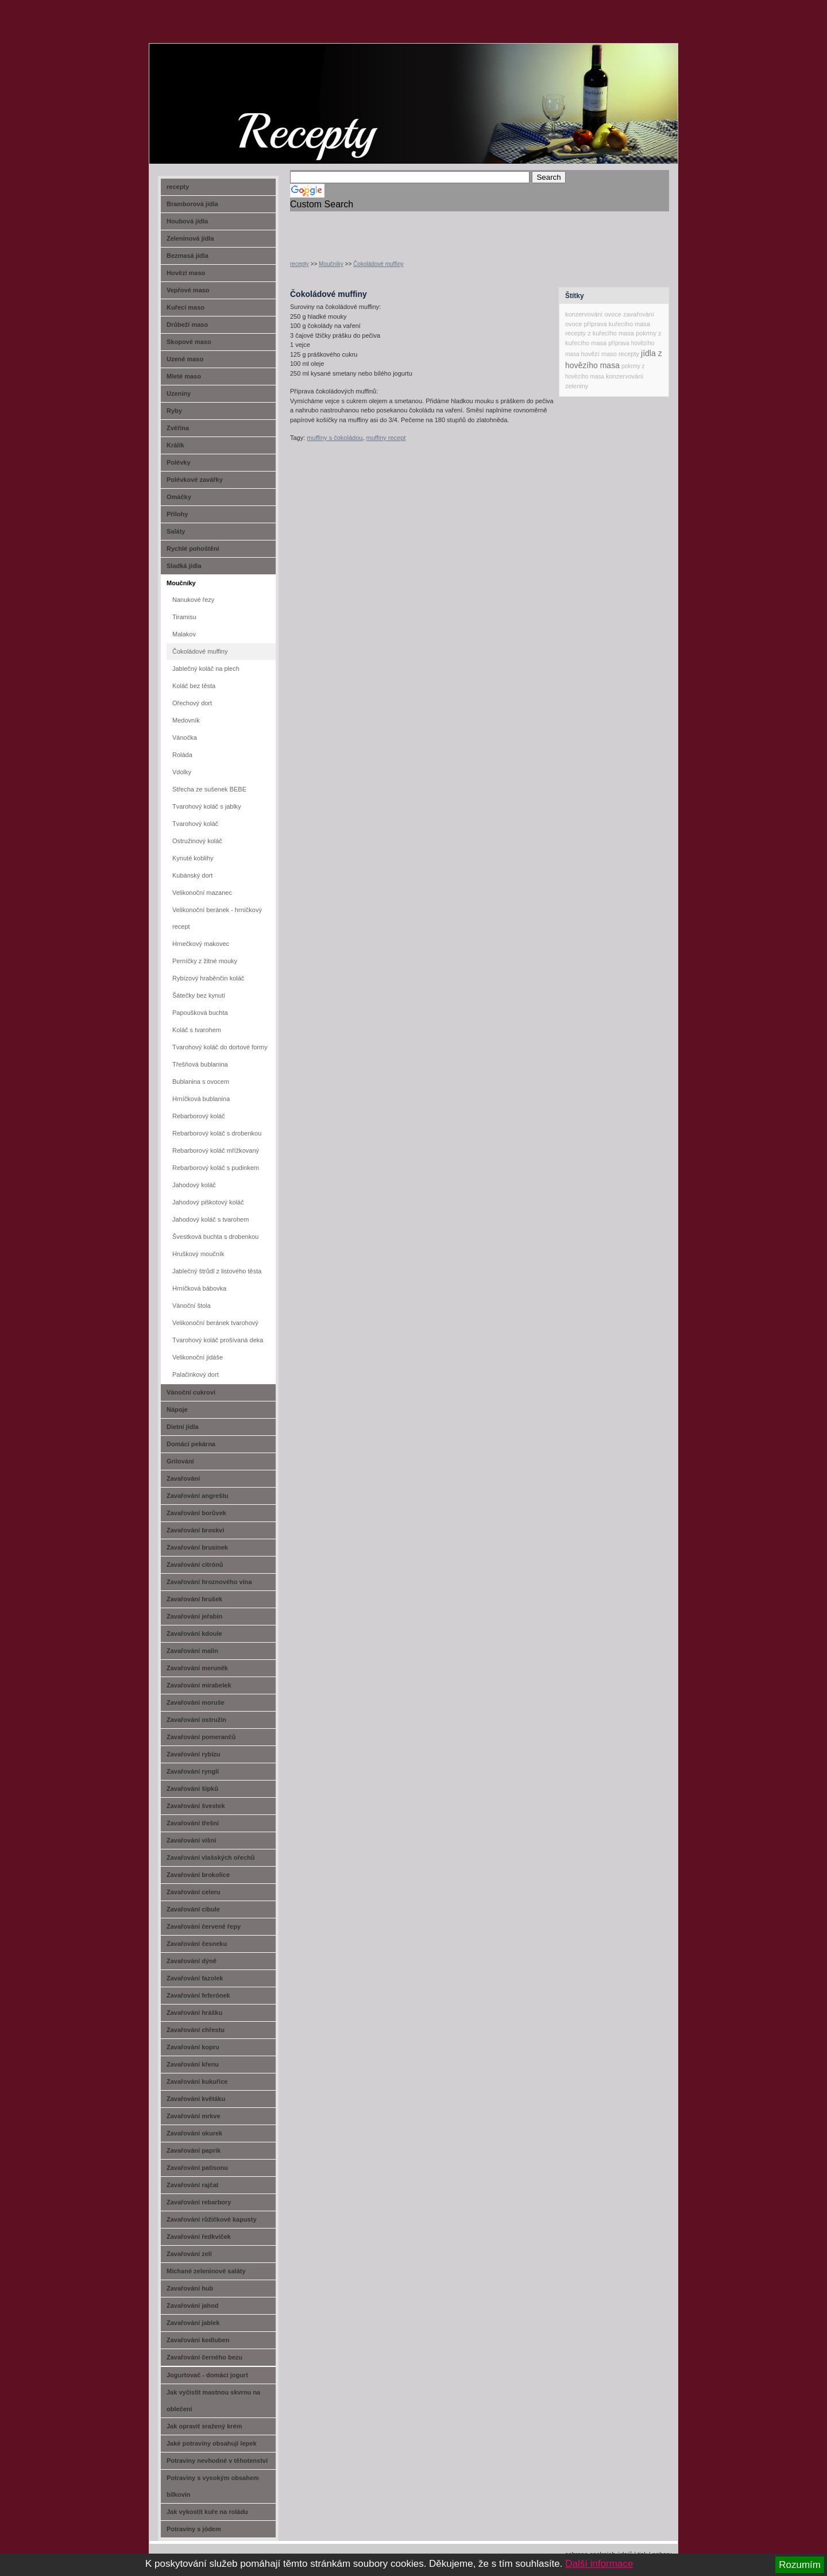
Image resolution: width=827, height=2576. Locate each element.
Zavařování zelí (189, 2253)
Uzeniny (179, 393)
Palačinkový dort (195, 1374)
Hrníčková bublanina (201, 1098)
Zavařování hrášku (194, 2012)
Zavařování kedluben (198, 2339)
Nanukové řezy (193, 599)
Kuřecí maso (185, 307)
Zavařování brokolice (198, 1874)
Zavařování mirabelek (199, 1685)
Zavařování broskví (195, 1530)
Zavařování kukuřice (197, 2081)
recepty (299, 264)
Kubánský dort (192, 875)
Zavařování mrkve (194, 2115)
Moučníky (331, 264)
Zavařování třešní (193, 1823)
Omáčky (179, 496)
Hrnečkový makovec (200, 943)
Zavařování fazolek (195, 1978)
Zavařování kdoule (194, 1633)
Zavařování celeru (194, 1891)
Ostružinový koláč (197, 840)
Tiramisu (184, 616)
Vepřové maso (188, 290)
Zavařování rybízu (194, 1754)
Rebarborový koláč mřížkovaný (215, 1150)
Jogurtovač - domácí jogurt (207, 2375)
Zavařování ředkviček (199, 2236)
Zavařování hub (190, 2288)
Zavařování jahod (192, 2305)
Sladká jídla (184, 565)
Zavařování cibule (193, 1909)
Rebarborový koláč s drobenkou (216, 1133)
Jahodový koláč (194, 1184)
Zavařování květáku (196, 2098)
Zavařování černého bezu (204, 2357)
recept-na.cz (214, 86)
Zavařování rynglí (193, 1771)
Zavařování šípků (192, 1788)
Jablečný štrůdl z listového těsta (216, 1271)
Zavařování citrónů (195, 1564)
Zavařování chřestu (196, 2029)
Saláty (176, 531)
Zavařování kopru (193, 2047)
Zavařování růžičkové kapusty (212, 2219)
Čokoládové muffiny (378, 264)
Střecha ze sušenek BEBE (209, 789)
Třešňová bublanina (200, 1064)
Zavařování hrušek (194, 1599)
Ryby (174, 410)
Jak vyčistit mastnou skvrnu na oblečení (213, 2400)
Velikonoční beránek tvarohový (215, 1322)
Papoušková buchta (200, 1012)
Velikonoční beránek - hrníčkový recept (217, 918)
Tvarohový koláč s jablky (206, 806)
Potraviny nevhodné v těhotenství (217, 2460)
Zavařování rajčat (193, 2184)
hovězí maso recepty (610, 353)
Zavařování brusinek (197, 1547)
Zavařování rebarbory (199, 2202)
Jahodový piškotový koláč (208, 1202)
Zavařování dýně (192, 1960)
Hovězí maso (186, 272)
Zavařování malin (192, 1650)
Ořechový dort (192, 703)
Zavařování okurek (194, 2133)
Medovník (186, 720)
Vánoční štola (191, 1305)
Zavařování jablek (193, 2322)
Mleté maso (184, 376)
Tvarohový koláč (195, 823)
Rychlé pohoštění (193, 548)
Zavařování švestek (196, 1805)
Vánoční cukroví (191, 1392)
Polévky (179, 462)
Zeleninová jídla (190, 238)
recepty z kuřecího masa (599, 333)
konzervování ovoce (593, 314)
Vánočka (184, 737)
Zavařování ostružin (196, 1719)
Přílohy (177, 514)
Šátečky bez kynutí (198, 995)
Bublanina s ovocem (200, 1081)
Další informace (599, 2563)
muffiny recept (386, 437)
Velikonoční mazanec (202, 892)
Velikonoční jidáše (197, 1357)
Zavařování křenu (193, 2064)
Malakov (184, 634)
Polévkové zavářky (195, 479)
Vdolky (181, 771)
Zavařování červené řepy (204, 1926)
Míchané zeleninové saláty (206, 2271)
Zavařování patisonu (197, 2167)
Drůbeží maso (187, 324)
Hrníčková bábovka (199, 1288)
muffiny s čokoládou (334, 437)
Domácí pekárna (191, 1443)
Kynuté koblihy (193, 858)
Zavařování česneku (197, 1943)
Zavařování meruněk (197, 1667)
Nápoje (177, 1409)
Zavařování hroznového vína (209, 1581)
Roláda (182, 754)
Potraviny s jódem (194, 2528)
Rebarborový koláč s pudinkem (215, 1167)
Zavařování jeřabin (194, 1616)
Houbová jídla (187, 221)
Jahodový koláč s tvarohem (210, 1219)
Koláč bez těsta (193, 685)
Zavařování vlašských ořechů (210, 1857)
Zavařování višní (191, 1840)
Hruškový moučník (198, 1253)
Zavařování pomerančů (201, 1736)
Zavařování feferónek (198, 1995)
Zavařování (183, 1478)
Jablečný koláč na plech (205, 668)
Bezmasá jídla (187, 255)
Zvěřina (178, 427)
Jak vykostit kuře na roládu (207, 2511)
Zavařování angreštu (198, 1495)
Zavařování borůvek (196, 1512)
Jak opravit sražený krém (204, 2426)
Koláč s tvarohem (196, 1029)
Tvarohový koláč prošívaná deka (217, 1340)
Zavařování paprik (194, 2150)
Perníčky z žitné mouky (204, 960)
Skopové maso (189, 341)
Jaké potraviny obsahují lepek (212, 2443)
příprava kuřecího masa (616, 323)
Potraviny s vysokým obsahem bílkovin (213, 2486)
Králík (175, 445)
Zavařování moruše (196, 1702)
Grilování (180, 1461)
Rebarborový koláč (198, 1116)
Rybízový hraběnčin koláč (208, 978)
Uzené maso (185, 359)
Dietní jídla (183, 1426)
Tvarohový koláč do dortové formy (220, 1047)
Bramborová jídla (192, 203)
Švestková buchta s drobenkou (215, 1236)
